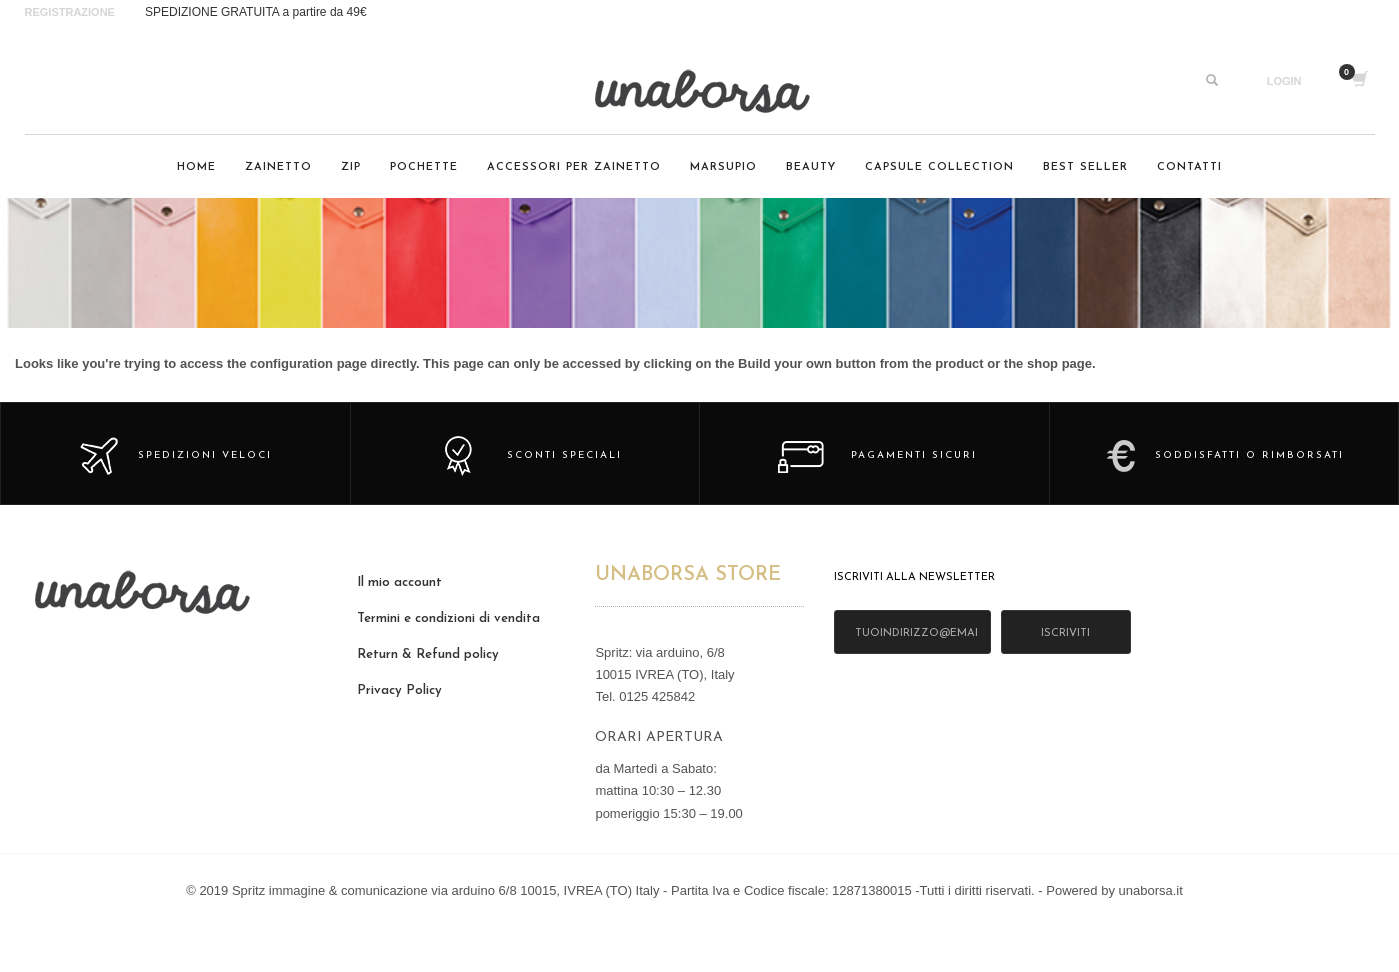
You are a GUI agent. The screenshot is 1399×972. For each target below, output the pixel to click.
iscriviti (1065, 633)
